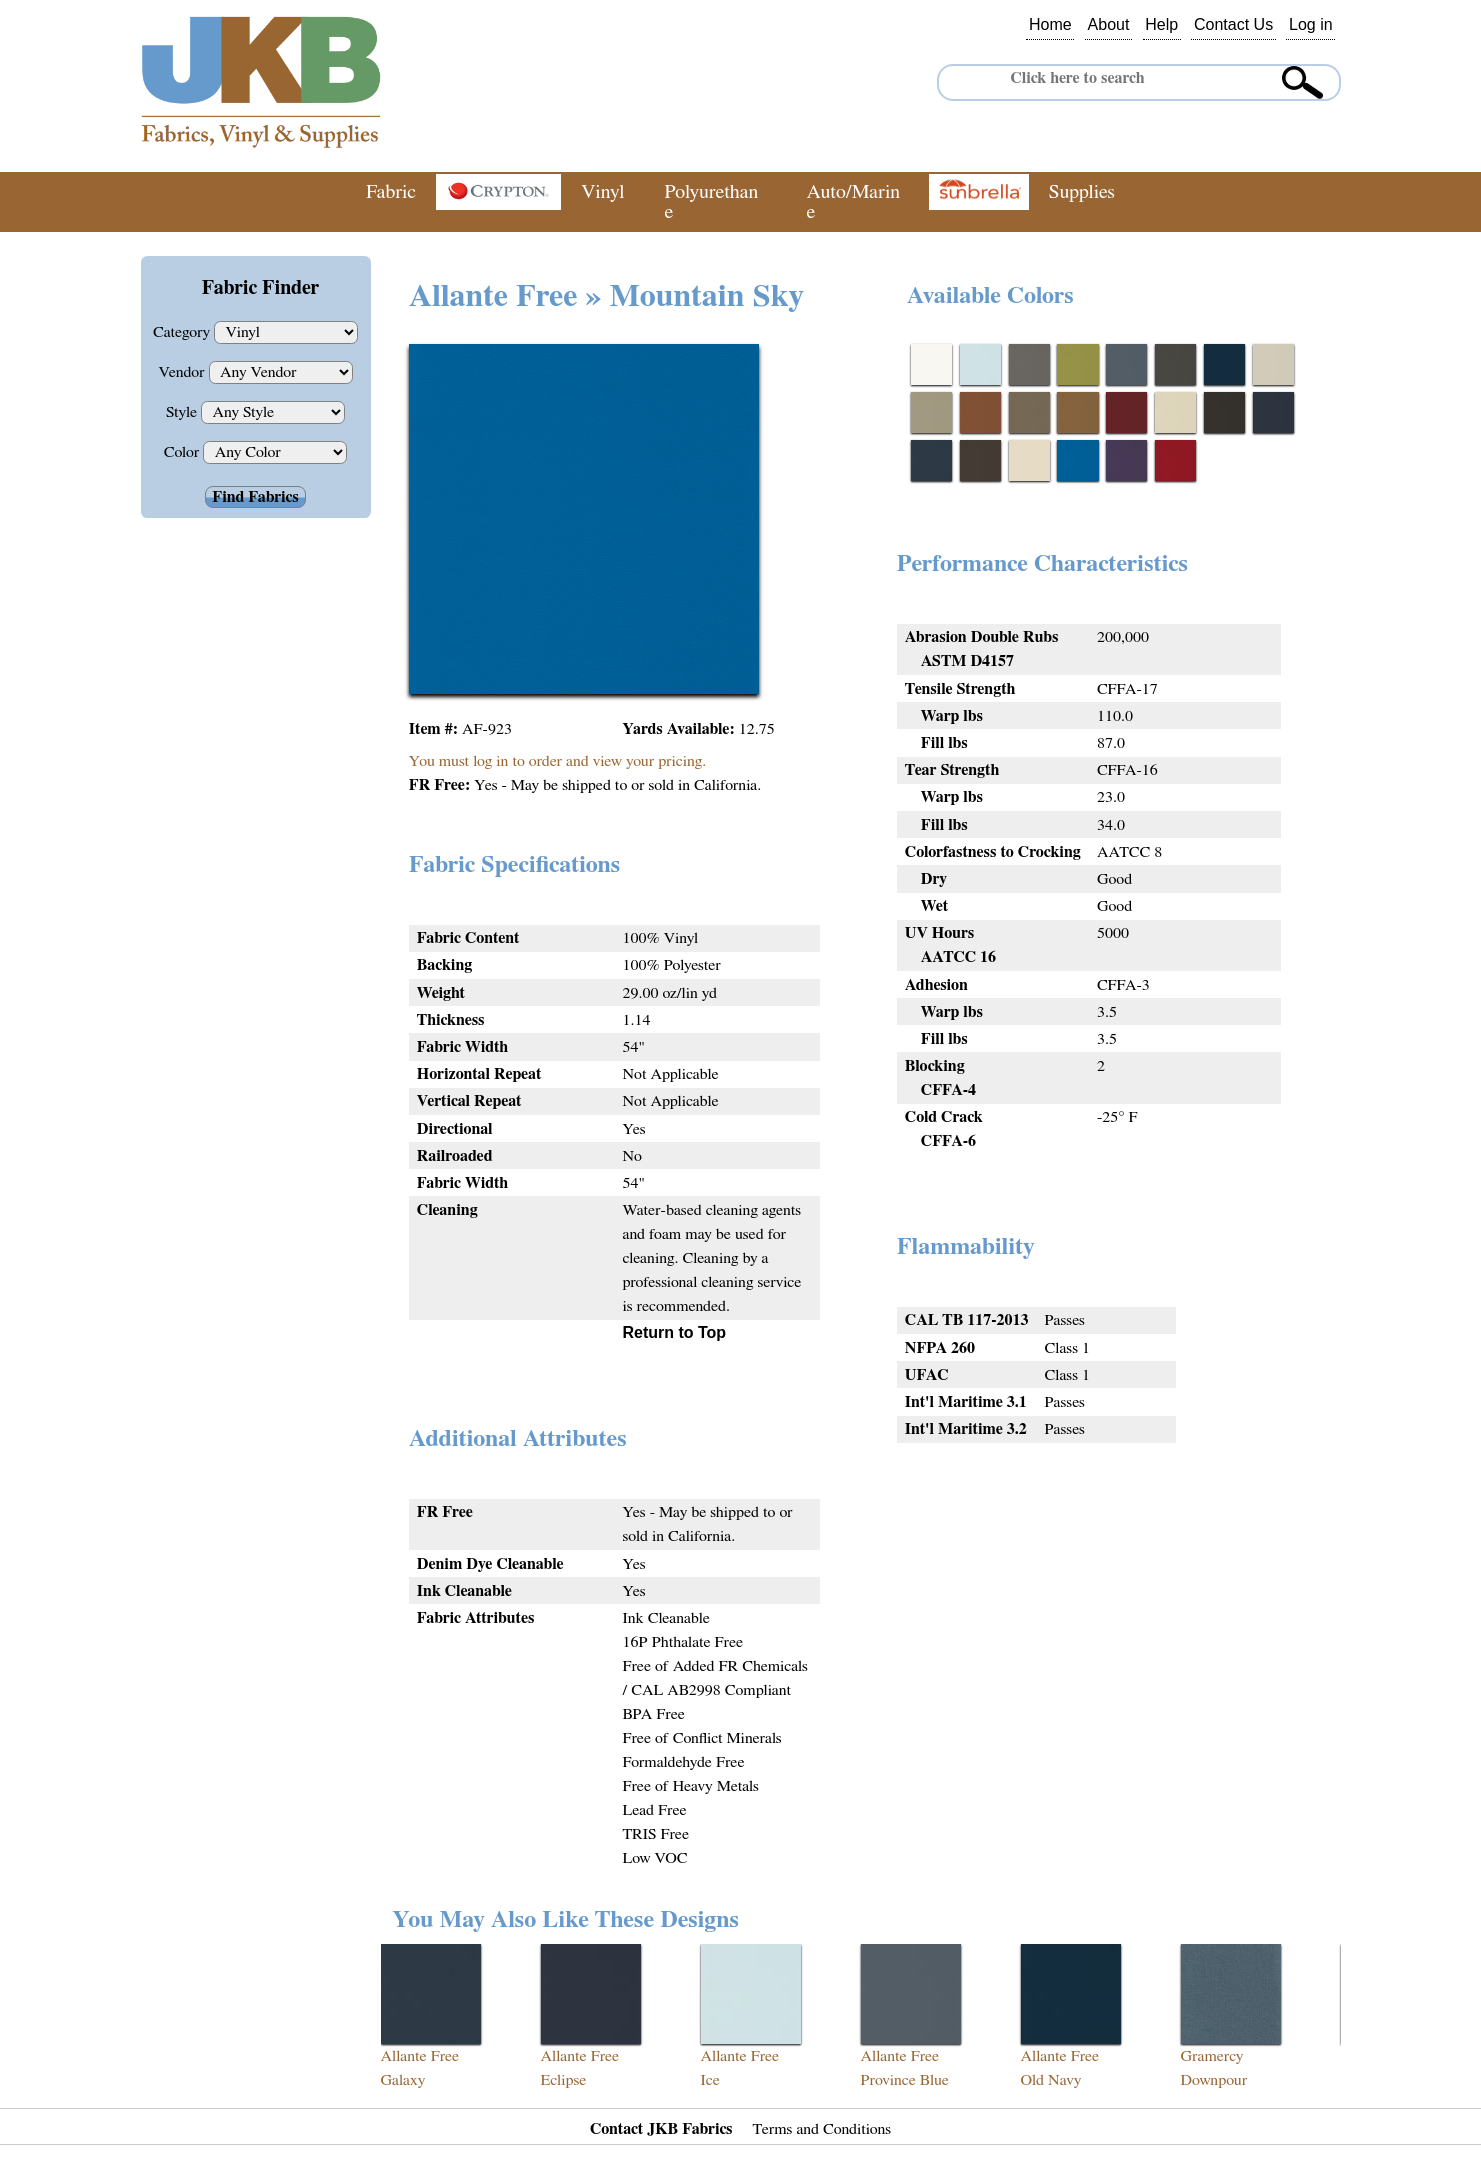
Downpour (1214, 2080)
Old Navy (1051, 2080)
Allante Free (420, 2056)
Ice (710, 2080)
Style (183, 412)
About (1109, 25)
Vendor (183, 372)
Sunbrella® (979, 192)
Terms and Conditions (822, 2129)
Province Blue (905, 2080)
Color (184, 452)
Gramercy (1212, 2056)
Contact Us (1233, 25)
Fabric (391, 192)
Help (1161, 25)
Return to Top (674, 1332)
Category (183, 332)
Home (1050, 25)
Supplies (1082, 192)
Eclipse (564, 2080)
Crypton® (498, 192)
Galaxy (403, 2080)
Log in (1311, 25)
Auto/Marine (854, 202)
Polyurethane (711, 202)
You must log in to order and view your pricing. (557, 761)
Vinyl (602, 192)
